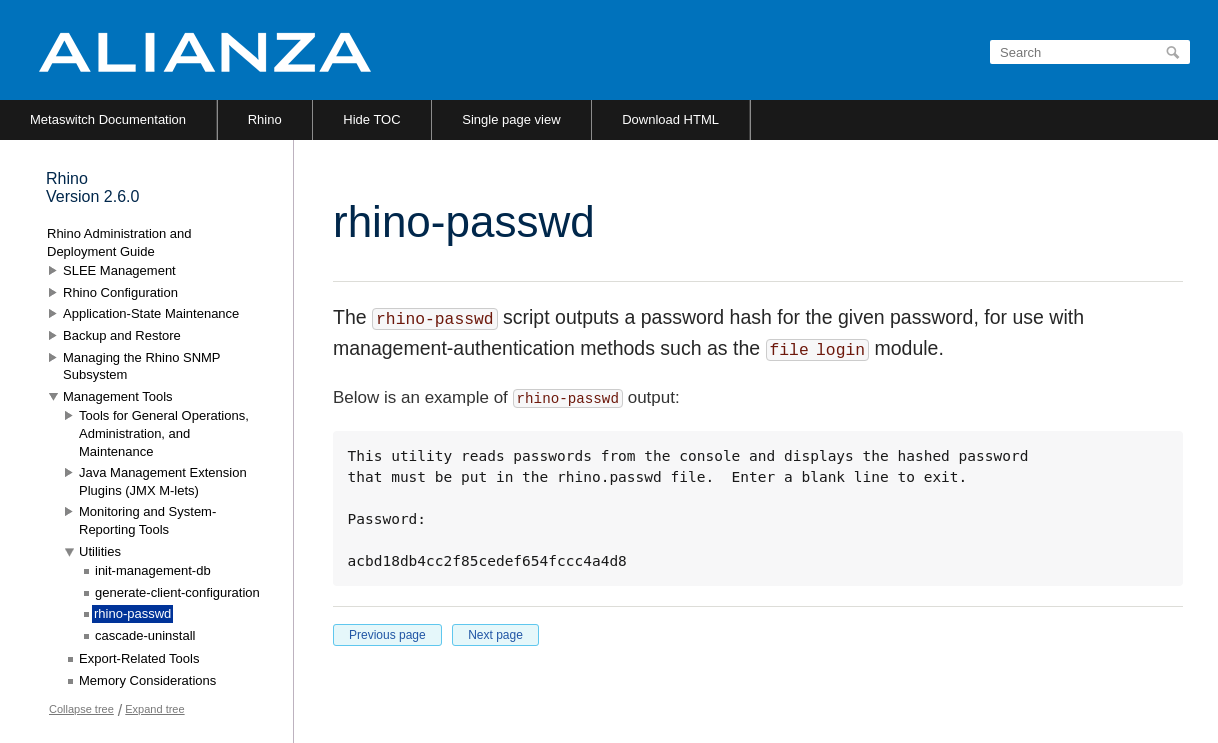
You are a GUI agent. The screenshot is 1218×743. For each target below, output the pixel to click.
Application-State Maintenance (151, 313)
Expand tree (154, 709)
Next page (495, 635)
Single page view (511, 119)
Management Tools (118, 396)
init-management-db (153, 570)
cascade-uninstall (145, 635)
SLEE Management (119, 270)
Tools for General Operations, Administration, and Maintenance (164, 433)
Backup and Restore (122, 335)
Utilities (100, 551)
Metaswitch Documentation (108, 119)
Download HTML (670, 119)
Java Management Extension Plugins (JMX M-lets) (163, 481)
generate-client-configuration (177, 592)
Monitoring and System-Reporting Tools (147, 520)
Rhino (265, 119)
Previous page (387, 635)
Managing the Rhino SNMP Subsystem (141, 366)
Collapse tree (81, 709)
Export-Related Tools (139, 658)
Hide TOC (371, 119)
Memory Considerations (147, 680)
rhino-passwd (132, 613)
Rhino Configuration (120, 292)
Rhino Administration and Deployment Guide (119, 242)
